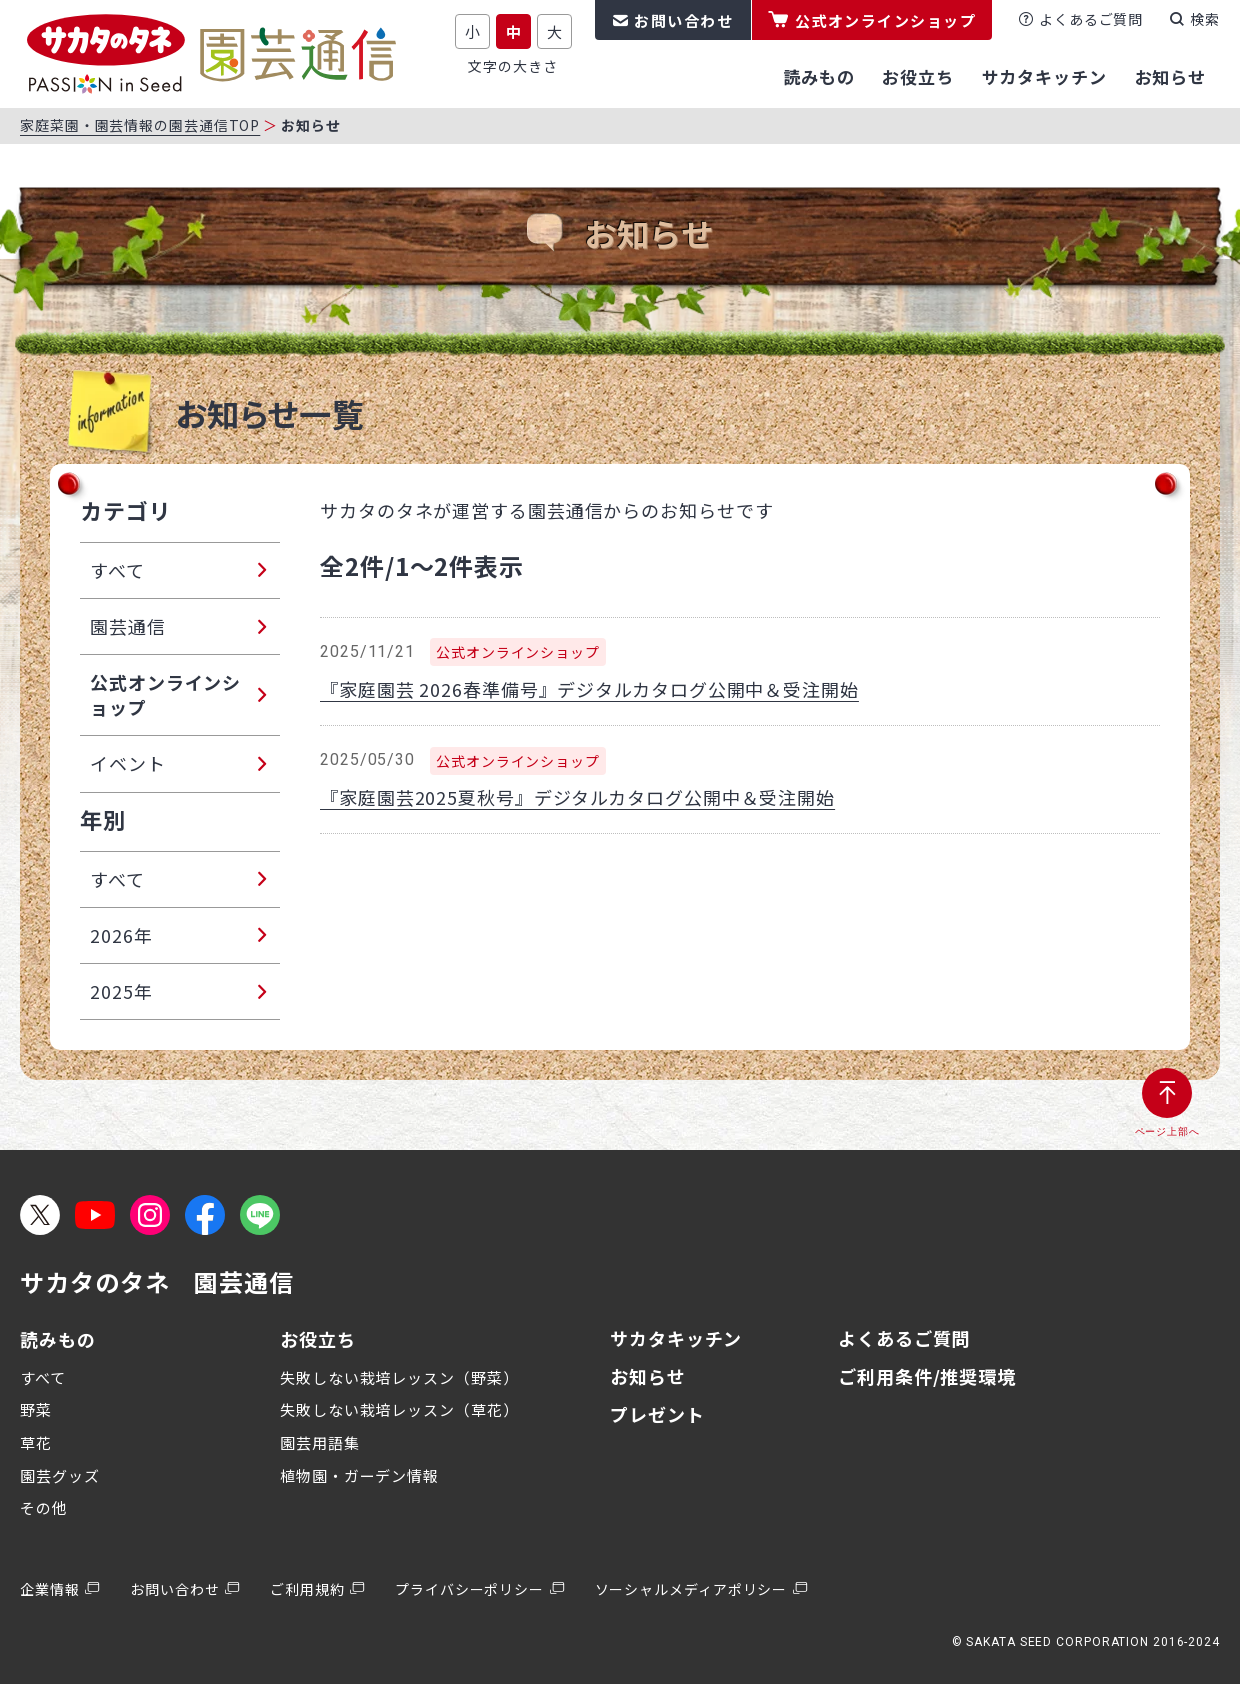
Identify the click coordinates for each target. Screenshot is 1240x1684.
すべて (43, 1377)
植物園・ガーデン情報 (359, 1475)
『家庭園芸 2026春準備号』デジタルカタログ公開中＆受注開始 (589, 689)
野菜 (36, 1409)
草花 (36, 1442)
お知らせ (648, 1376)
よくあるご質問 (1091, 19)
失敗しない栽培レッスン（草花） (399, 1409)
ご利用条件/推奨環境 (927, 1376)
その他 (44, 1507)
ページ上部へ (1167, 1131)
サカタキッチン (676, 1338)
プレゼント (657, 1414)
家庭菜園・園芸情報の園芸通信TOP (140, 125)
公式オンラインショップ (886, 20)
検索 (1205, 19)
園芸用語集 (320, 1442)
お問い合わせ (683, 20)
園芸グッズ (60, 1475)
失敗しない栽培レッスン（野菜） (399, 1377)
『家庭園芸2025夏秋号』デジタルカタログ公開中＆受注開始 (577, 797)
